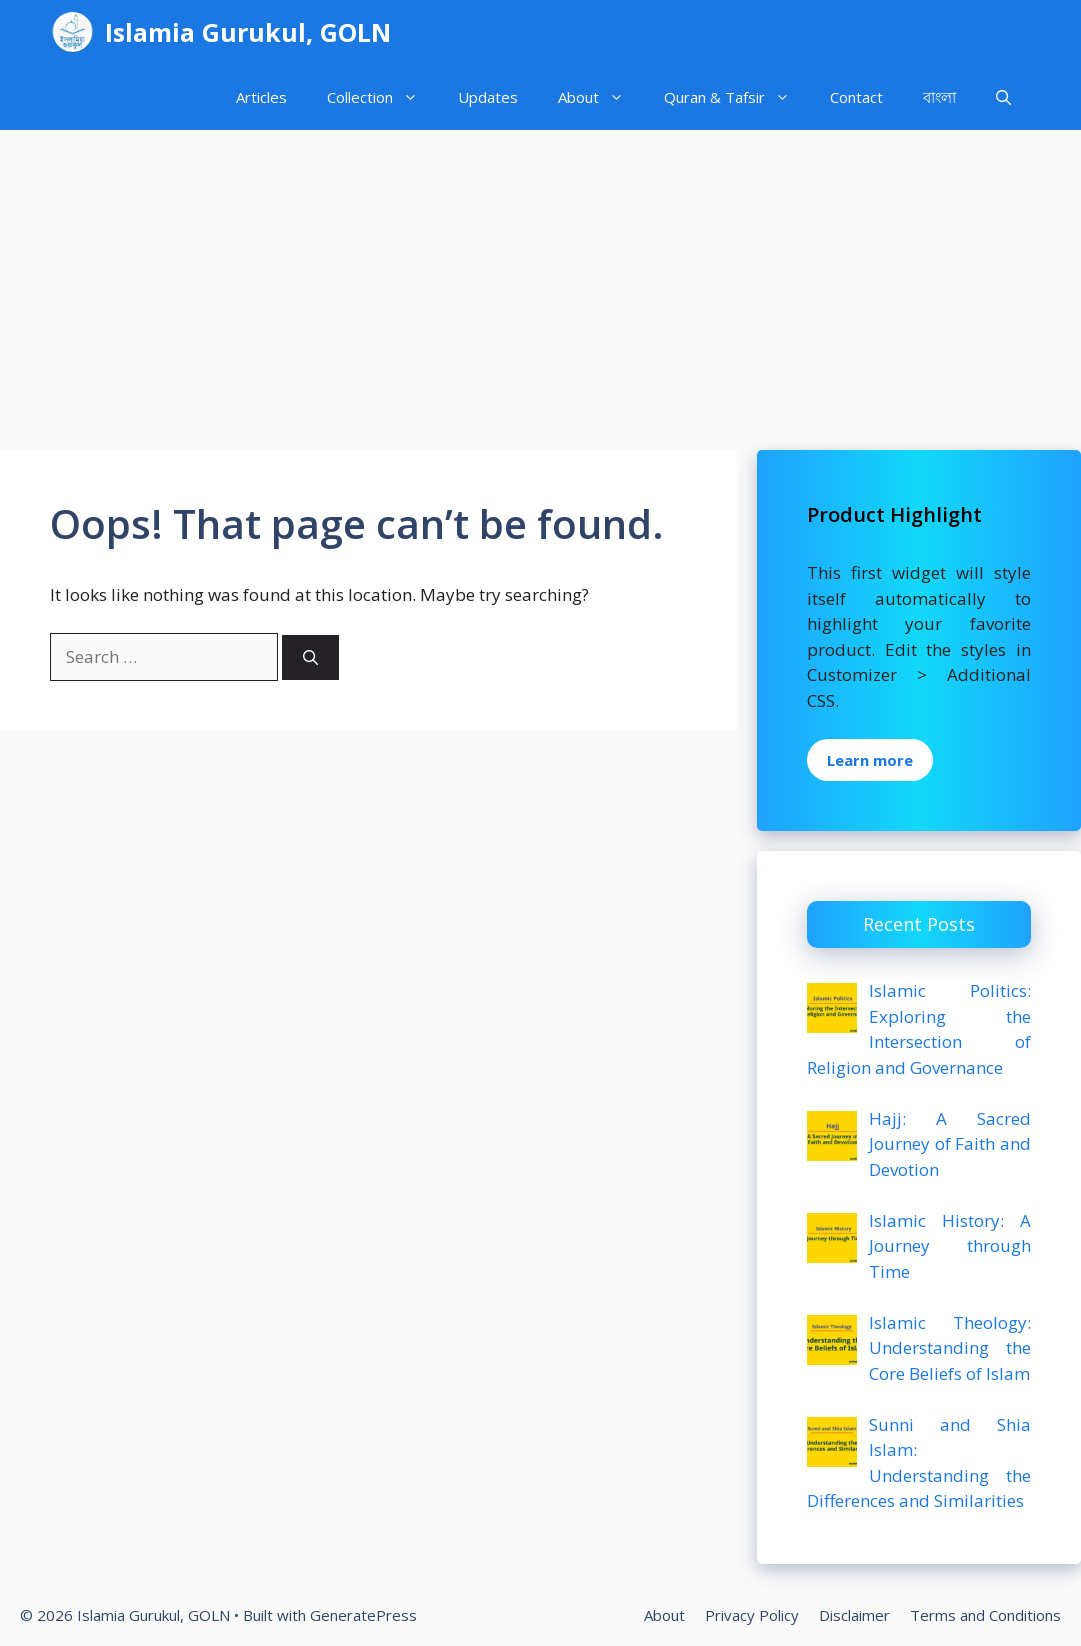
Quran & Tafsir (737, 97)
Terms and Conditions (985, 1615)
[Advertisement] (540, 280)
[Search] (310, 657)
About (601, 97)
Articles (261, 97)
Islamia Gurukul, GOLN (248, 32)
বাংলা (939, 97)
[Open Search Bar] (1003, 97)
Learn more (870, 760)
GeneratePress (363, 1615)
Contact (856, 97)
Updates (488, 97)
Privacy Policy (752, 1615)
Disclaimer (854, 1615)
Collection (382, 97)
